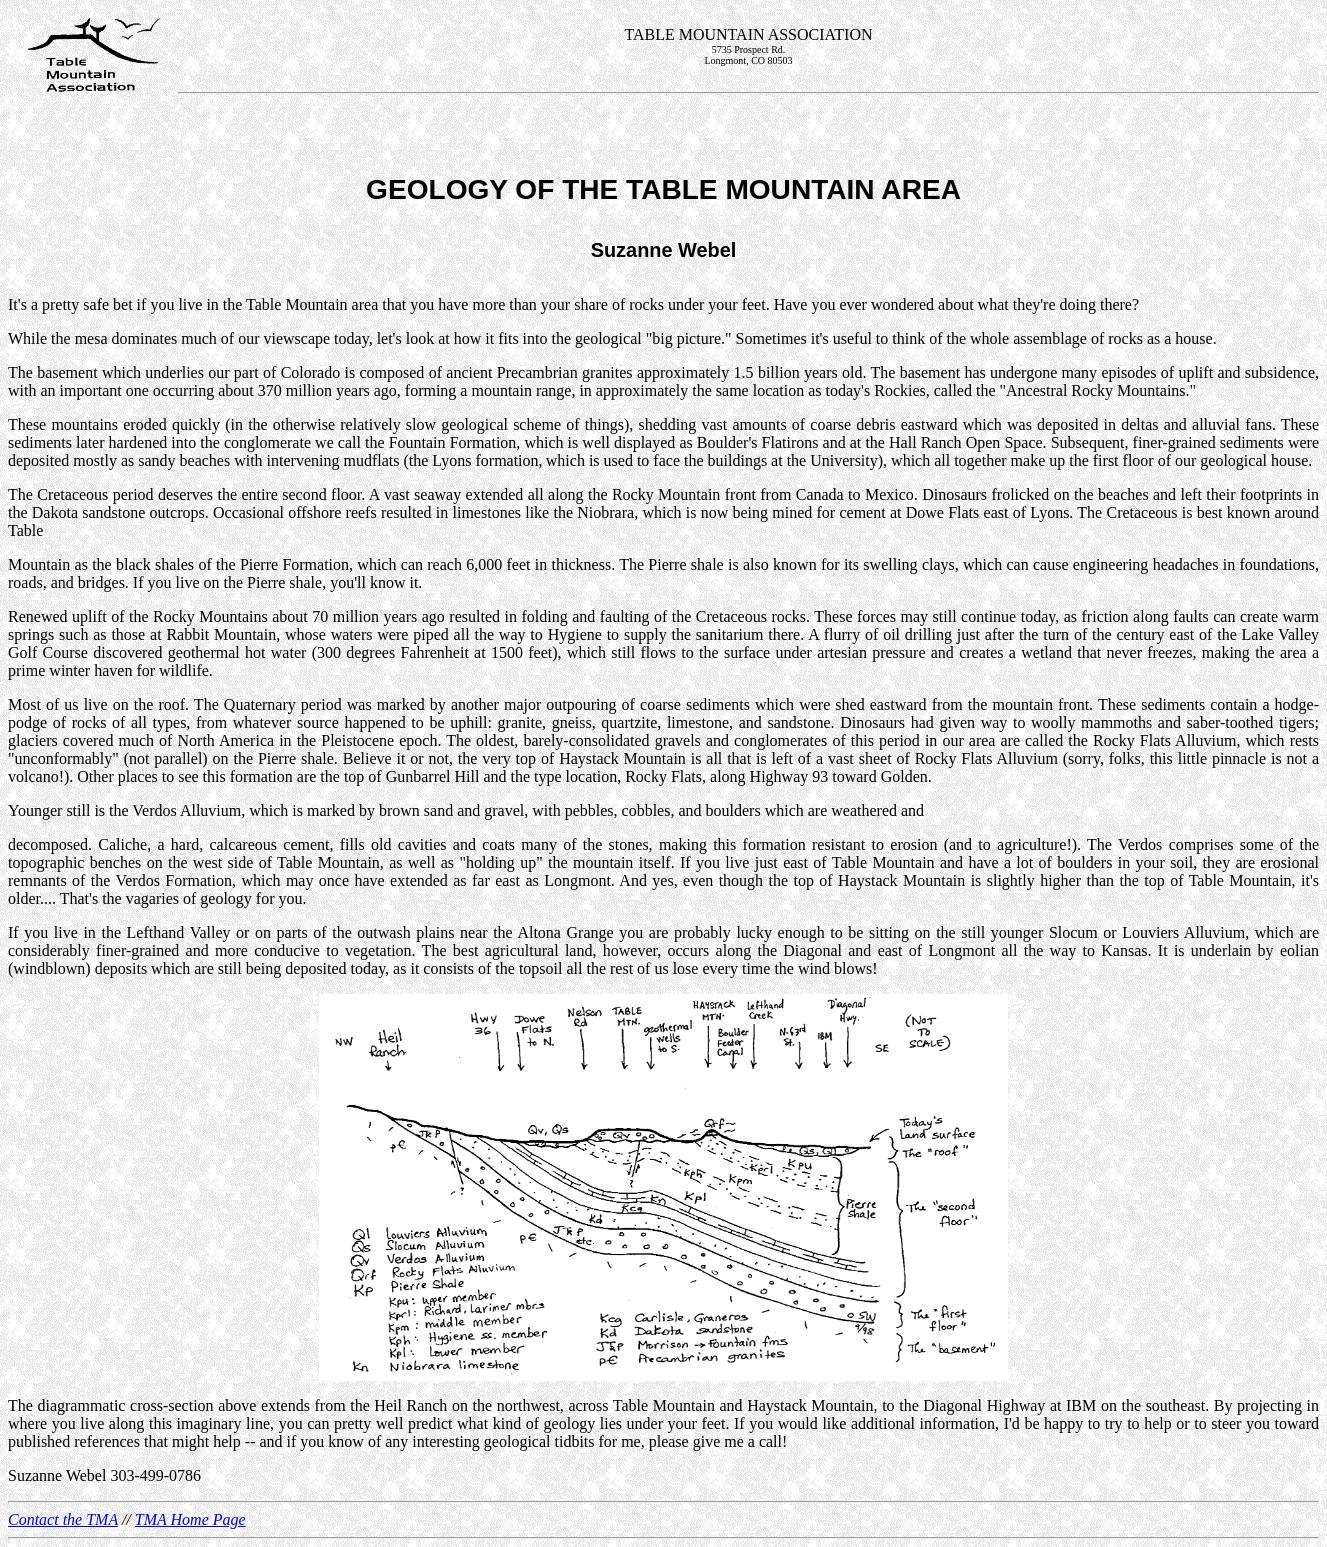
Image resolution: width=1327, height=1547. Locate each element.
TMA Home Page (190, 1519)
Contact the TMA (63, 1519)
